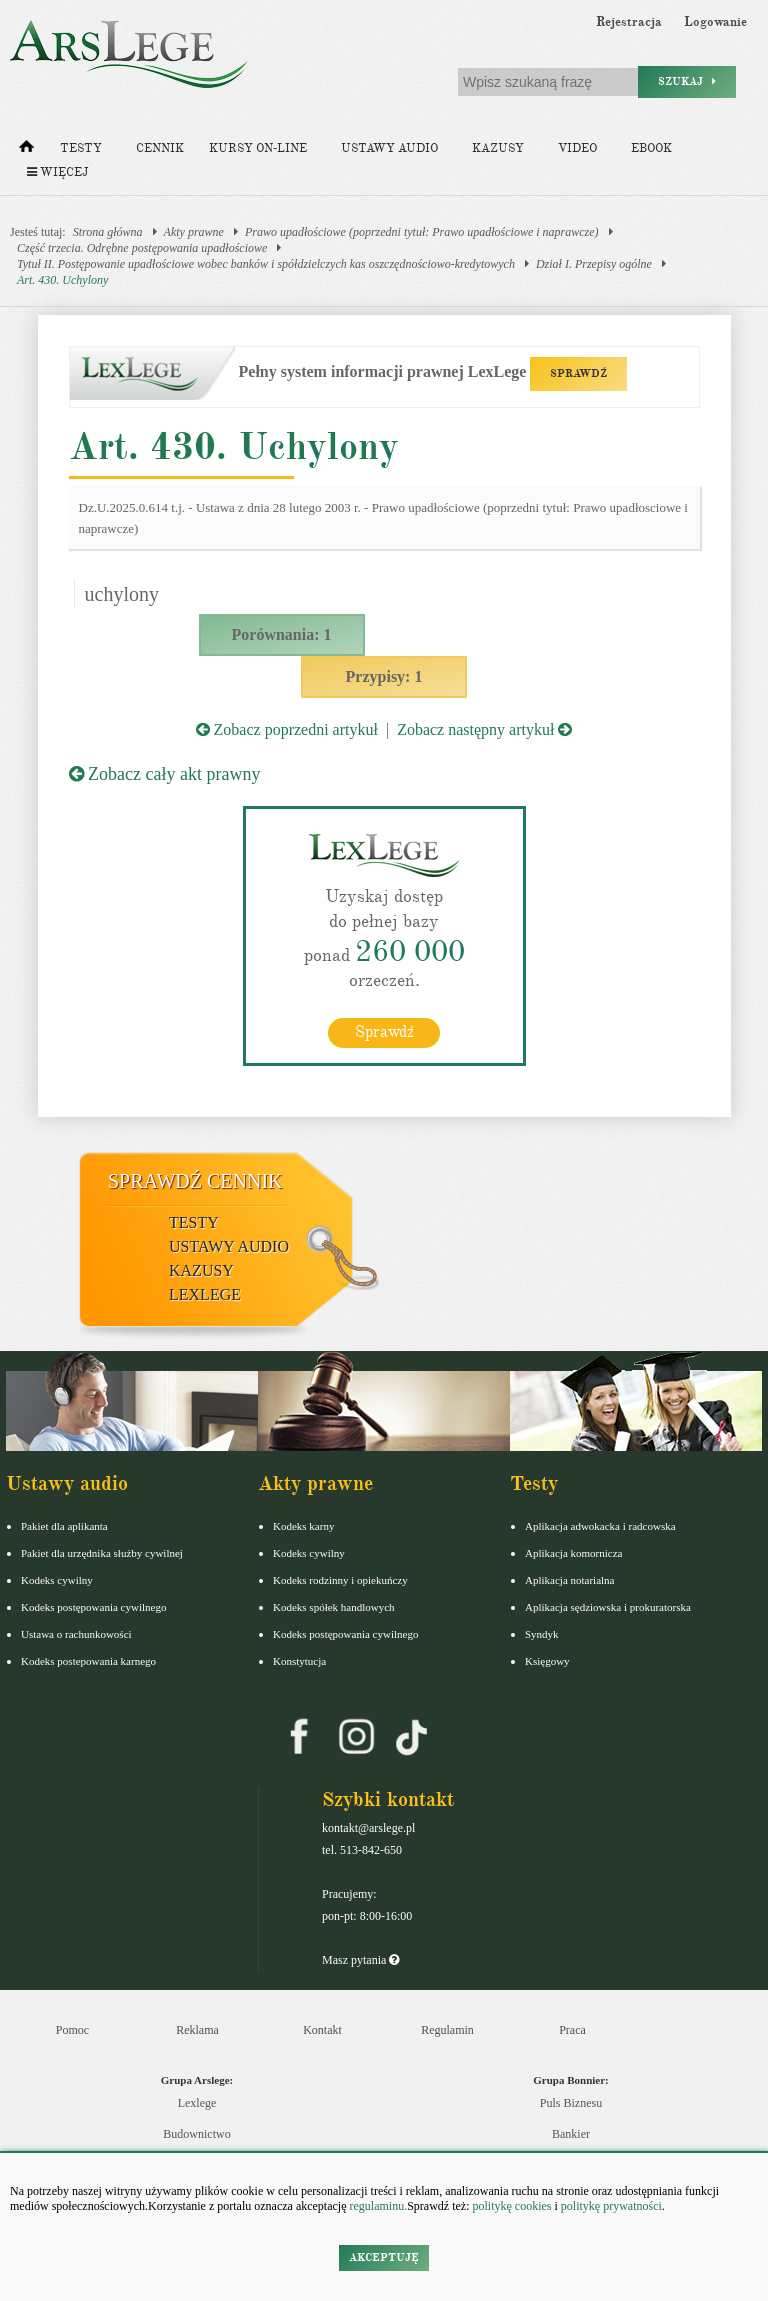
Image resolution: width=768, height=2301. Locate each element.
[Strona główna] (26, 151)
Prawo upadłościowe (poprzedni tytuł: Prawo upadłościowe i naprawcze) (422, 232)
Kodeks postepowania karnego (88, 1661)
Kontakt (322, 2030)
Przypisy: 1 (384, 676)
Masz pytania (360, 1960)
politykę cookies (511, 2206)
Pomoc (72, 2030)
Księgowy (547, 1661)
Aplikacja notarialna (570, 1580)
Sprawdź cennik (195, 1181)
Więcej (57, 172)
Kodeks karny (303, 1526)
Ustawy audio (389, 148)
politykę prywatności (611, 2206)
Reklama (197, 2030)
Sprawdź (384, 1032)
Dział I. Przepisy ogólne (594, 264)
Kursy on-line (258, 148)
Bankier (571, 2134)
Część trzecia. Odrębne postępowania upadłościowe (142, 248)
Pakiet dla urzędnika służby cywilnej (102, 1553)
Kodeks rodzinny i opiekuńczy (340, 1580)
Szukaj (687, 81)
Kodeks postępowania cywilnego (93, 1607)
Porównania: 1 (282, 634)
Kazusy (498, 148)
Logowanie (715, 22)
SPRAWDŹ (578, 373)
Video (577, 148)
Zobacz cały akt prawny (165, 774)
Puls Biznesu (571, 2103)
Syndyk (542, 1634)
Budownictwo (196, 2134)
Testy (81, 148)
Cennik (160, 148)
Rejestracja (629, 22)
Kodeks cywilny (57, 1580)
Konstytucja (299, 1661)
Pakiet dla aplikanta (64, 1526)
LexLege (205, 1294)
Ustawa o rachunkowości (76, 1634)
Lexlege (197, 2103)
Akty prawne (194, 232)
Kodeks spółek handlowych (334, 1607)
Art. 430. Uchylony (62, 280)
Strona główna (108, 232)
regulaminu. (377, 2206)
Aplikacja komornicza (573, 1553)
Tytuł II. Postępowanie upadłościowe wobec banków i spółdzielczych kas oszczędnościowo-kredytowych (266, 264)
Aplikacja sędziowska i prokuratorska (608, 1607)
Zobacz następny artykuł (484, 729)
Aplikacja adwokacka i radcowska (600, 1526)
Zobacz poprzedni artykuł (287, 729)
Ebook (651, 148)
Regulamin (447, 2030)
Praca (572, 2030)
